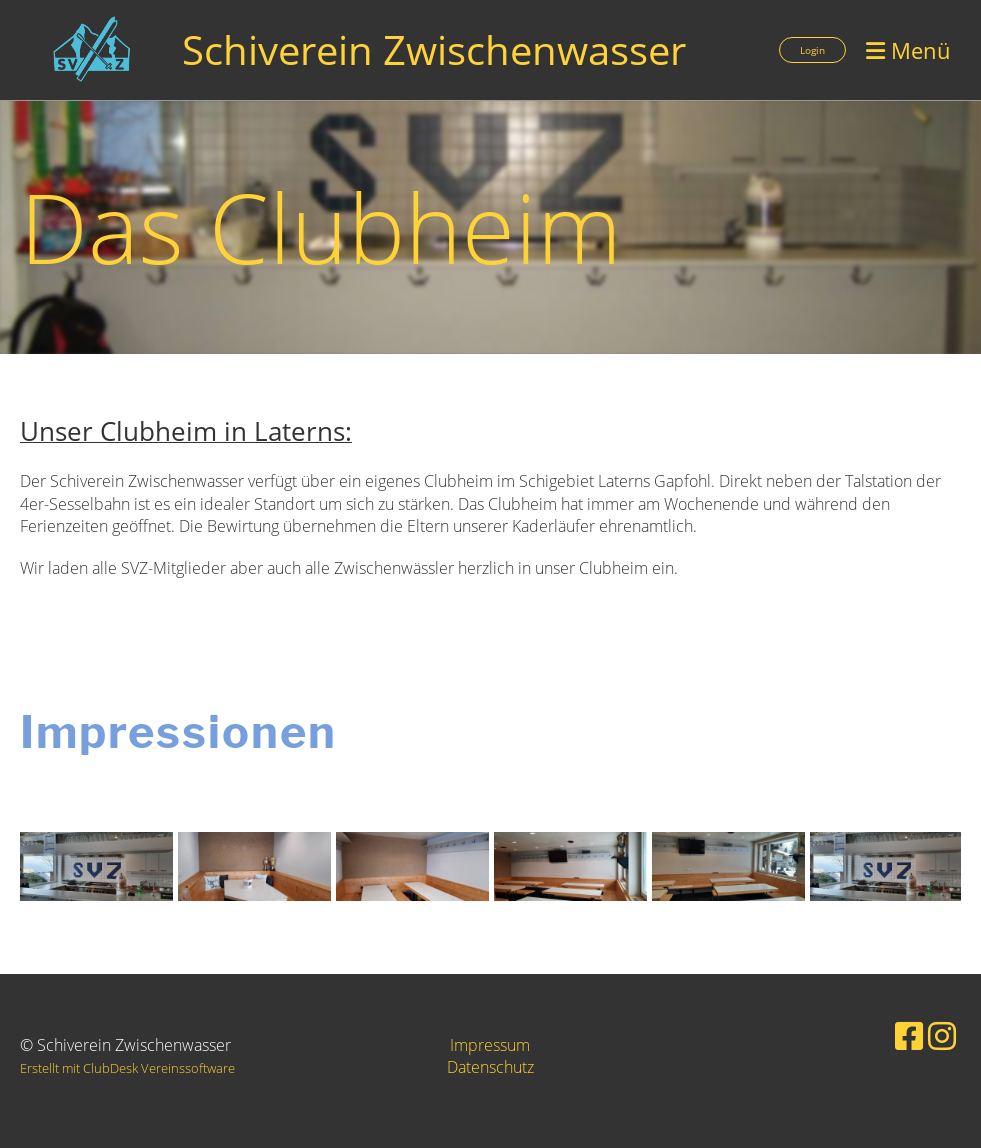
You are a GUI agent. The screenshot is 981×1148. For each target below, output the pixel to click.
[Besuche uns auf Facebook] (909, 1035)
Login (812, 50)
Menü (908, 50)
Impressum (490, 1045)
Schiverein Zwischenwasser (434, 49)
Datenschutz (490, 1067)
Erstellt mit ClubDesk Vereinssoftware (127, 1068)
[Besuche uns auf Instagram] (942, 1035)
